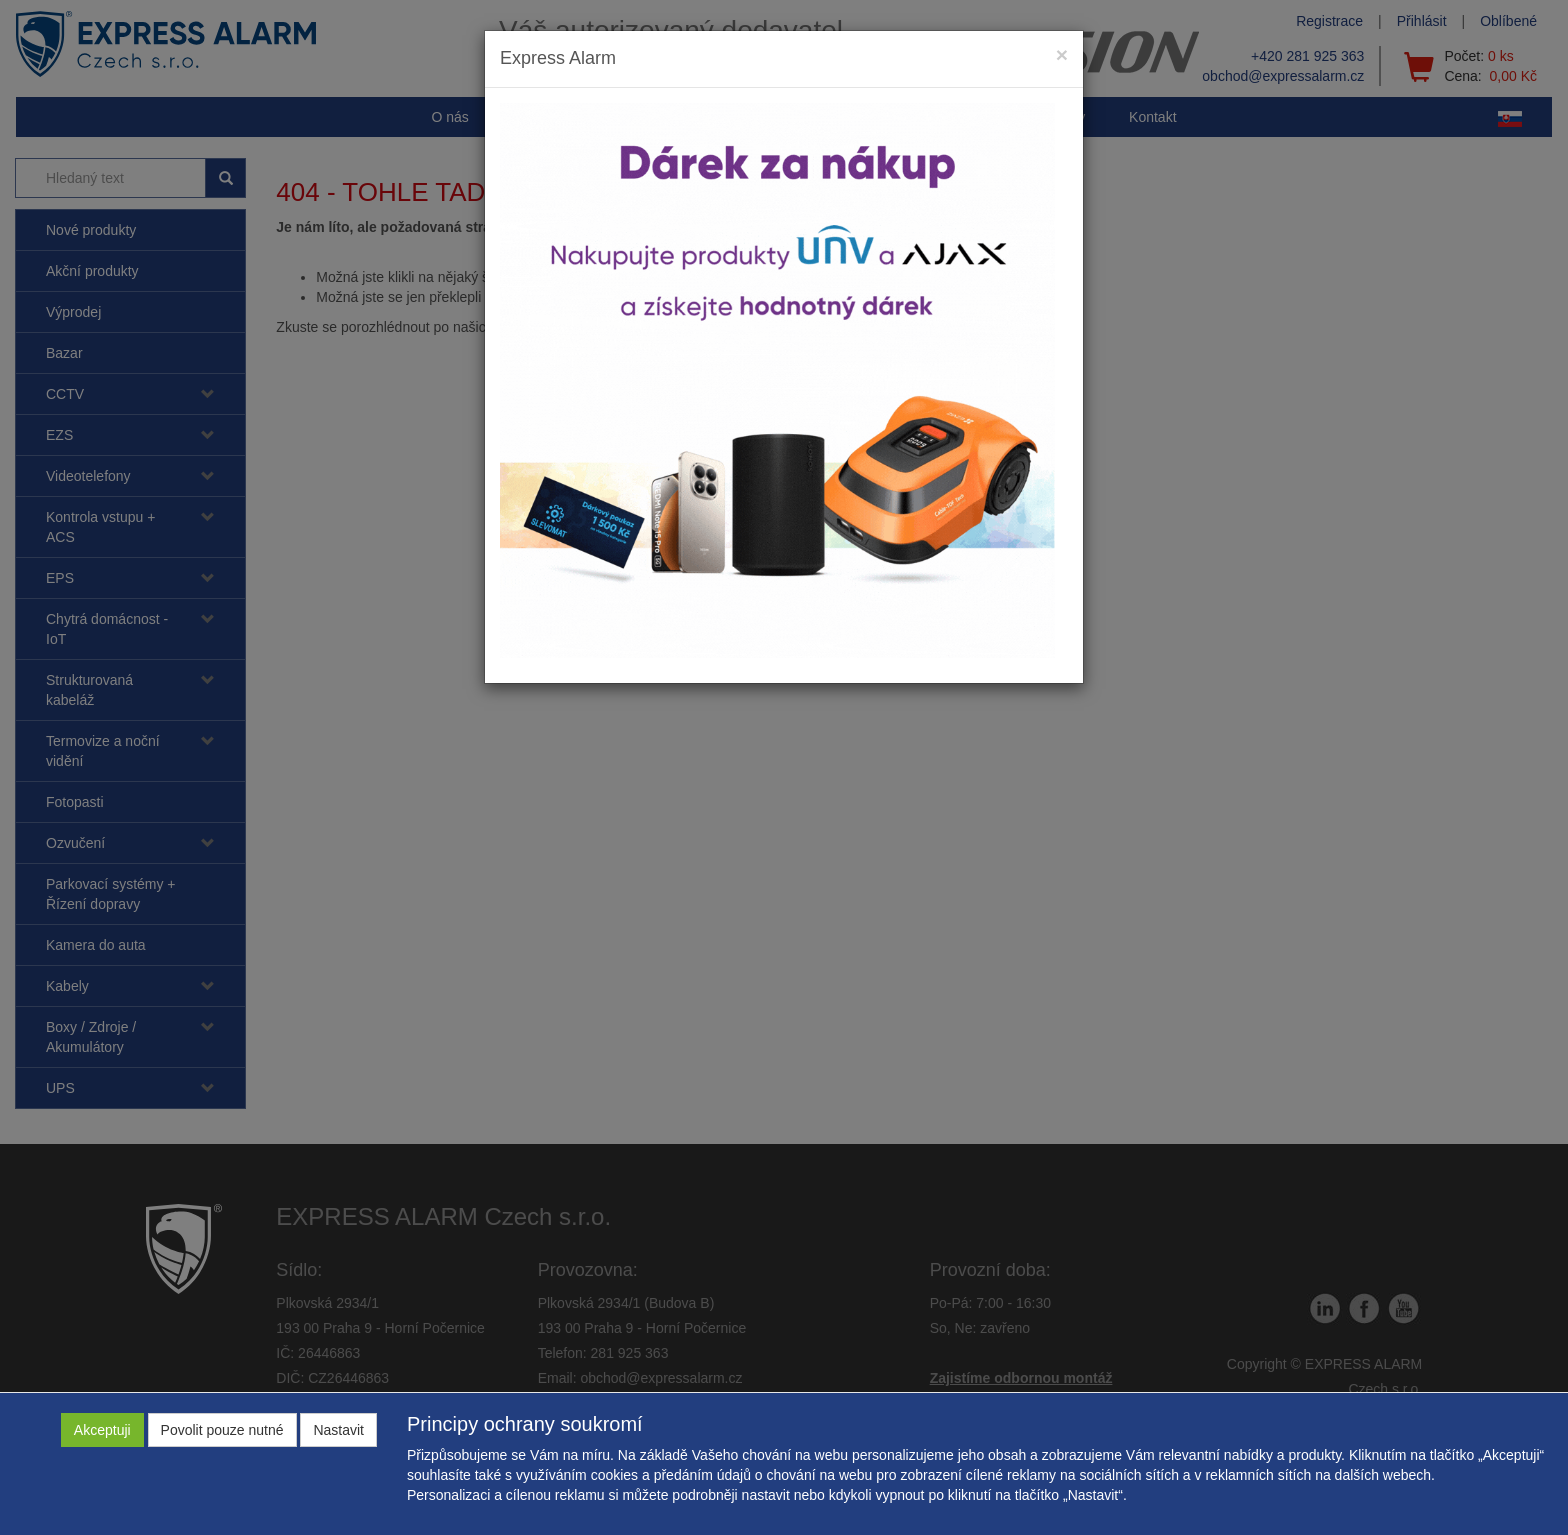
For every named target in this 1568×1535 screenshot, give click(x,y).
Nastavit (338, 1430)
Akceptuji (102, 1430)
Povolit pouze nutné (222, 1430)
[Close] (1062, 54)
